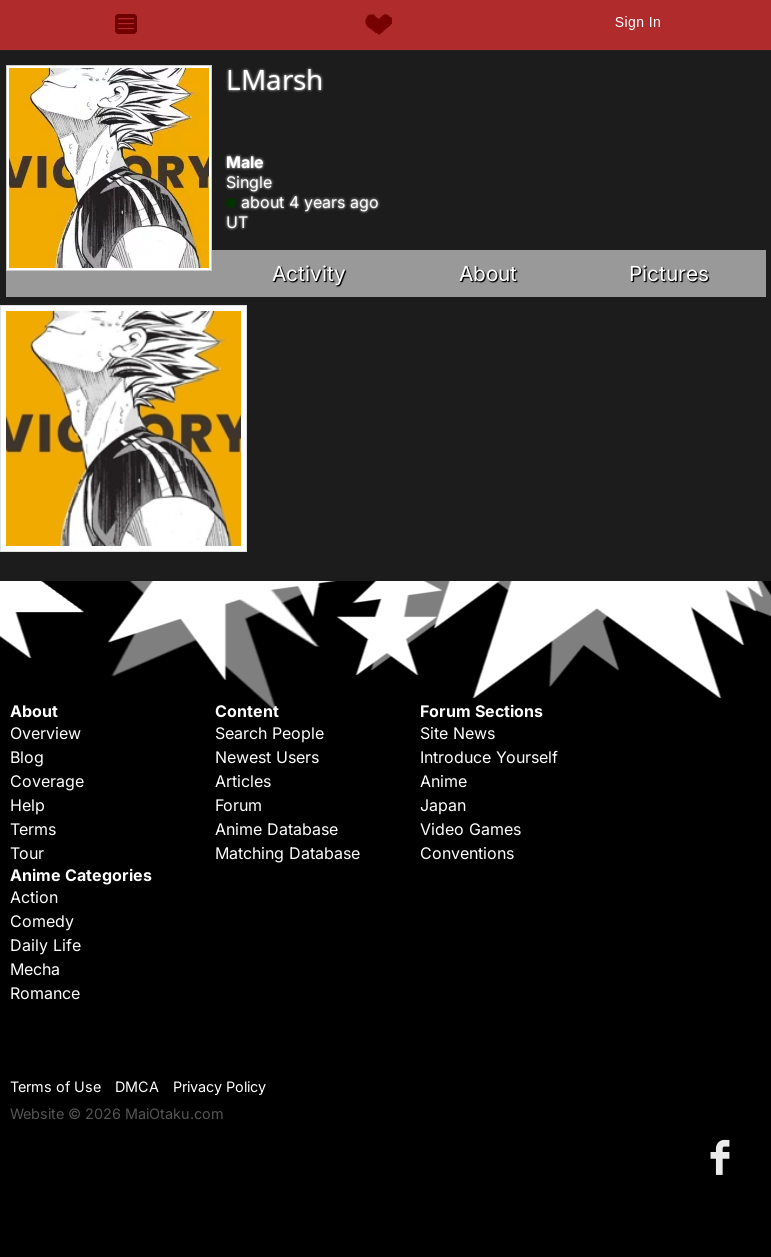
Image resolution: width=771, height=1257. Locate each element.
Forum (238, 805)
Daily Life (45, 945)
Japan (443, 805)
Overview (45, 733)
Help (27, 805)
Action (34, 897)
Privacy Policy (219, 1086)
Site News (457, 733)
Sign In (638, 22)
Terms (33, 829)
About (488, 273)
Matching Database (287, 853)
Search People (269, 733)
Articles (243, 781)
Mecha (35, 969)
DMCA (137, 1086)
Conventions (467, 853)
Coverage (47, 781)
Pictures (669, 273)
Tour (27, 853)
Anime (443, 781)
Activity (309, 273)
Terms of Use (55, 1086)
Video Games (470, 829)
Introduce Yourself (489, 757)
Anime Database (276, 829)
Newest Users (267, 757)
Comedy (42, 921)
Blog (27, 757)
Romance (45, 993)
